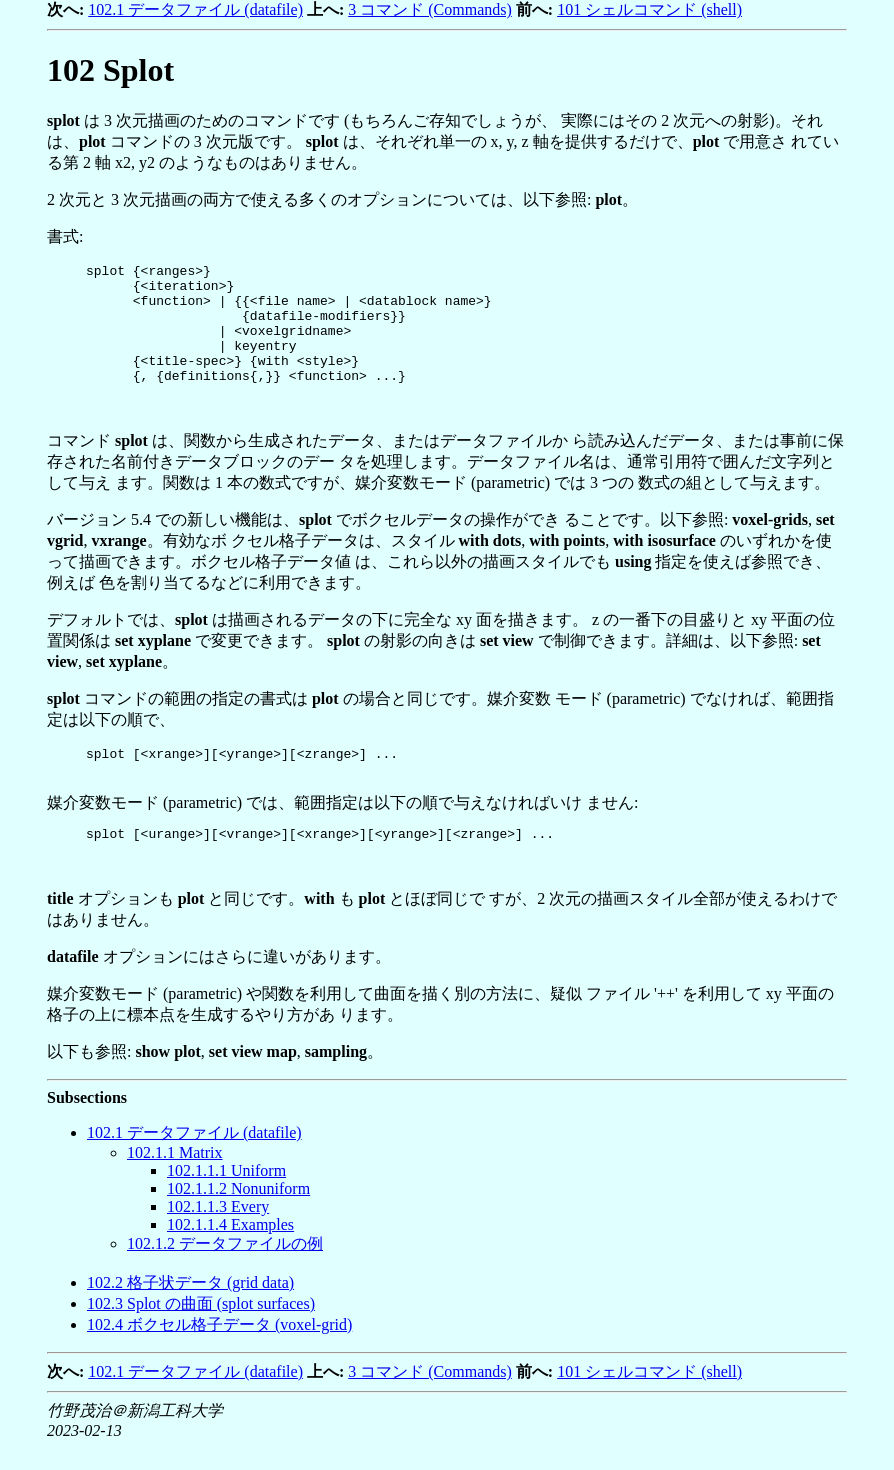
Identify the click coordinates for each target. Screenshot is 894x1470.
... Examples (230, 1254)
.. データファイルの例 (225, 1273)
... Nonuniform (238, 1218)
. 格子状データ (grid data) (190, 1312)
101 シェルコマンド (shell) (649, 9)
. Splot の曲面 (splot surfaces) (201, 1333)
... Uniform (226, 1200)
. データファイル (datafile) (194, 1162)
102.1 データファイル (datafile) (195, 9)
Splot (110, 70)
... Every (218, 1236)
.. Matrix (175, 1182)
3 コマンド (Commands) (430, 9)
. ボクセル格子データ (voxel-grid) (219, 1354)
